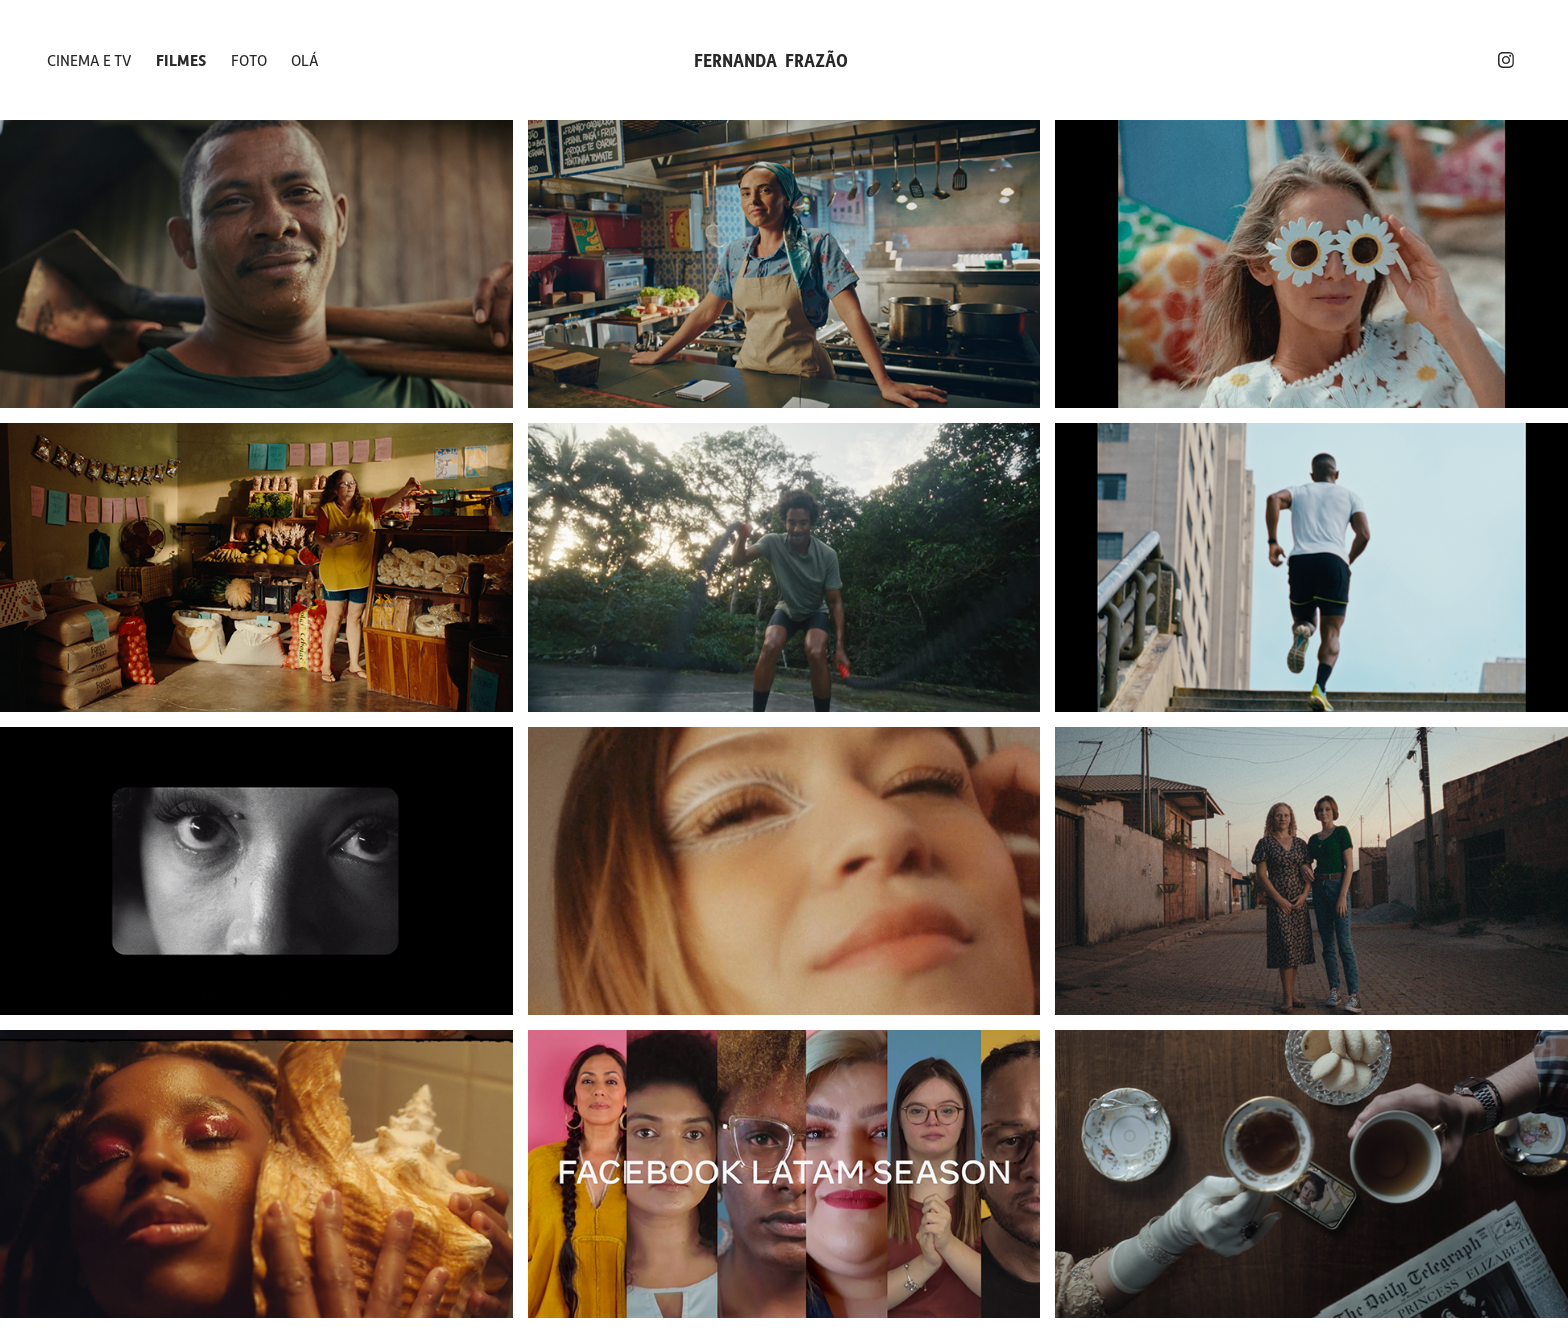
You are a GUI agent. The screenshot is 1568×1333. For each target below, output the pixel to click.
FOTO (249, 60)
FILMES (181, 60)
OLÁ (305, 60)
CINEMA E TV (89, 60)
